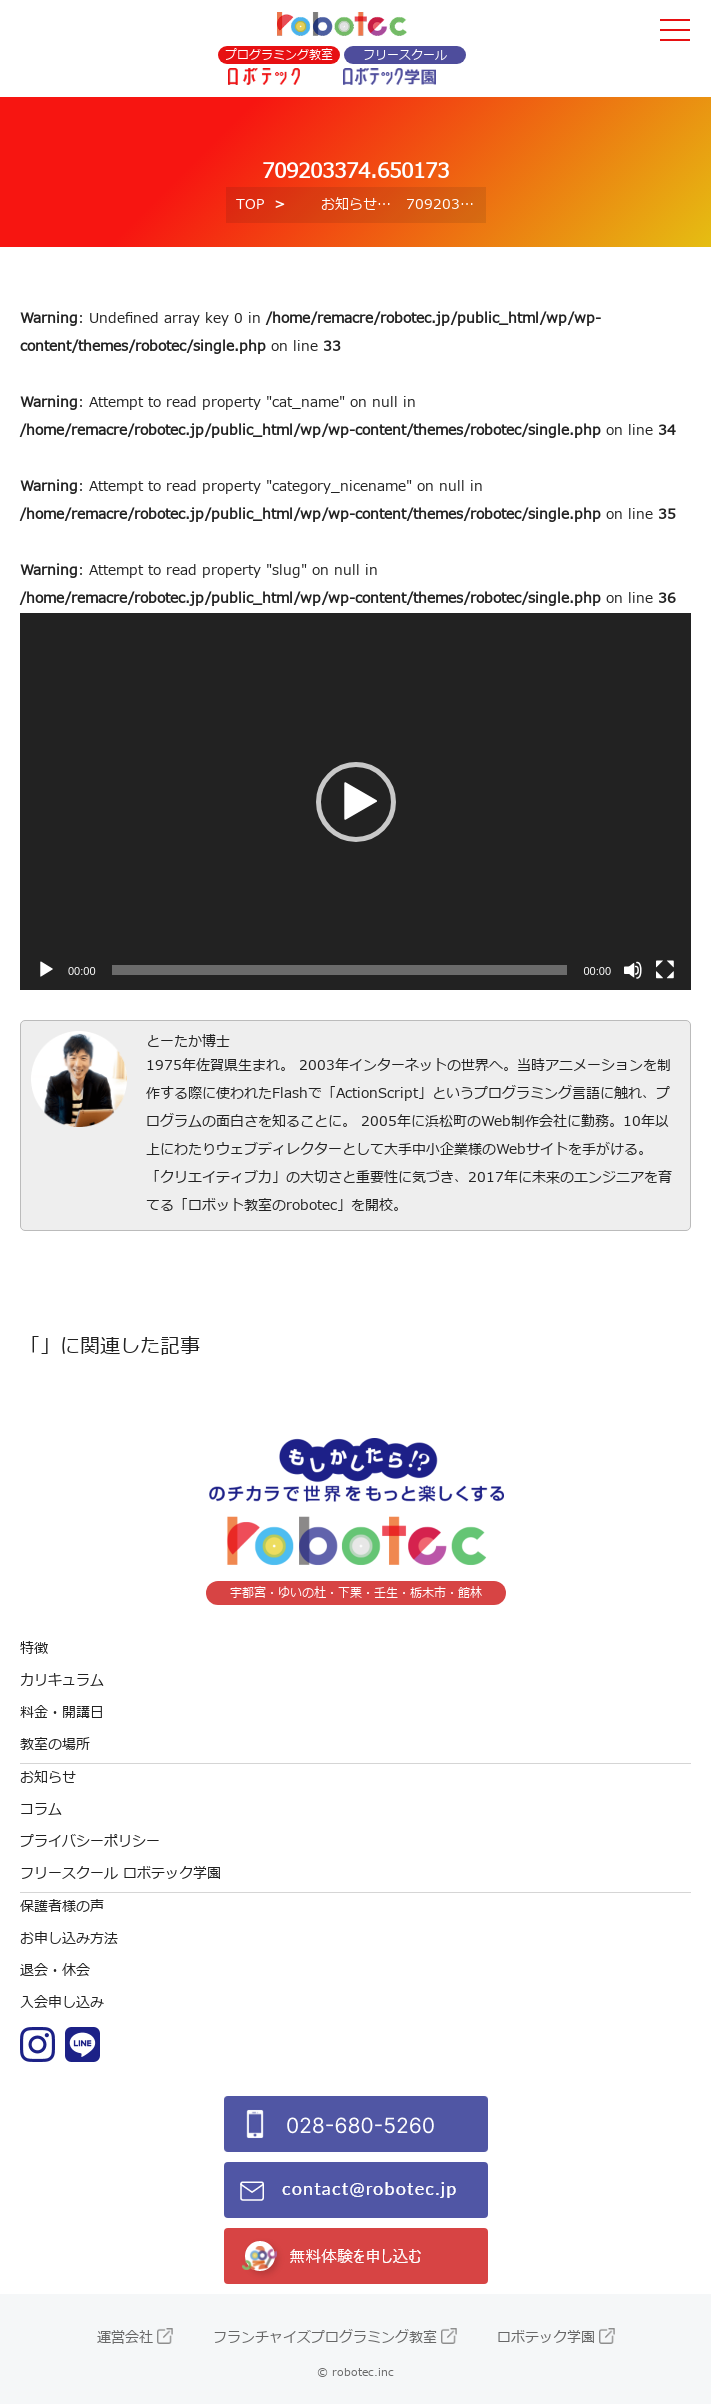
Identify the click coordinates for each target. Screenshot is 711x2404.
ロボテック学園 (546, 2337)
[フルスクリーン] (665, 970)
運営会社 (125, 2337)
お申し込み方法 (69, 1938)
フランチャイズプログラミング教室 (325, 2337)
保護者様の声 (62, 1906)
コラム (41, 1809)
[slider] (340, 970)
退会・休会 (55, 1970)
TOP (250, 204)
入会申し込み (62, 2002)
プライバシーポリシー (90, 1841)
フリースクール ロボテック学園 (120, 1873)
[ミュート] (633, 970)
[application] (355, 801)
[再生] (46, 970)
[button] (356, 802)
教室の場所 (55, 1744)
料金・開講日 (62, 1712)
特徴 (34, 1648)
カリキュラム (62, 1680)
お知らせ (349, 204)
